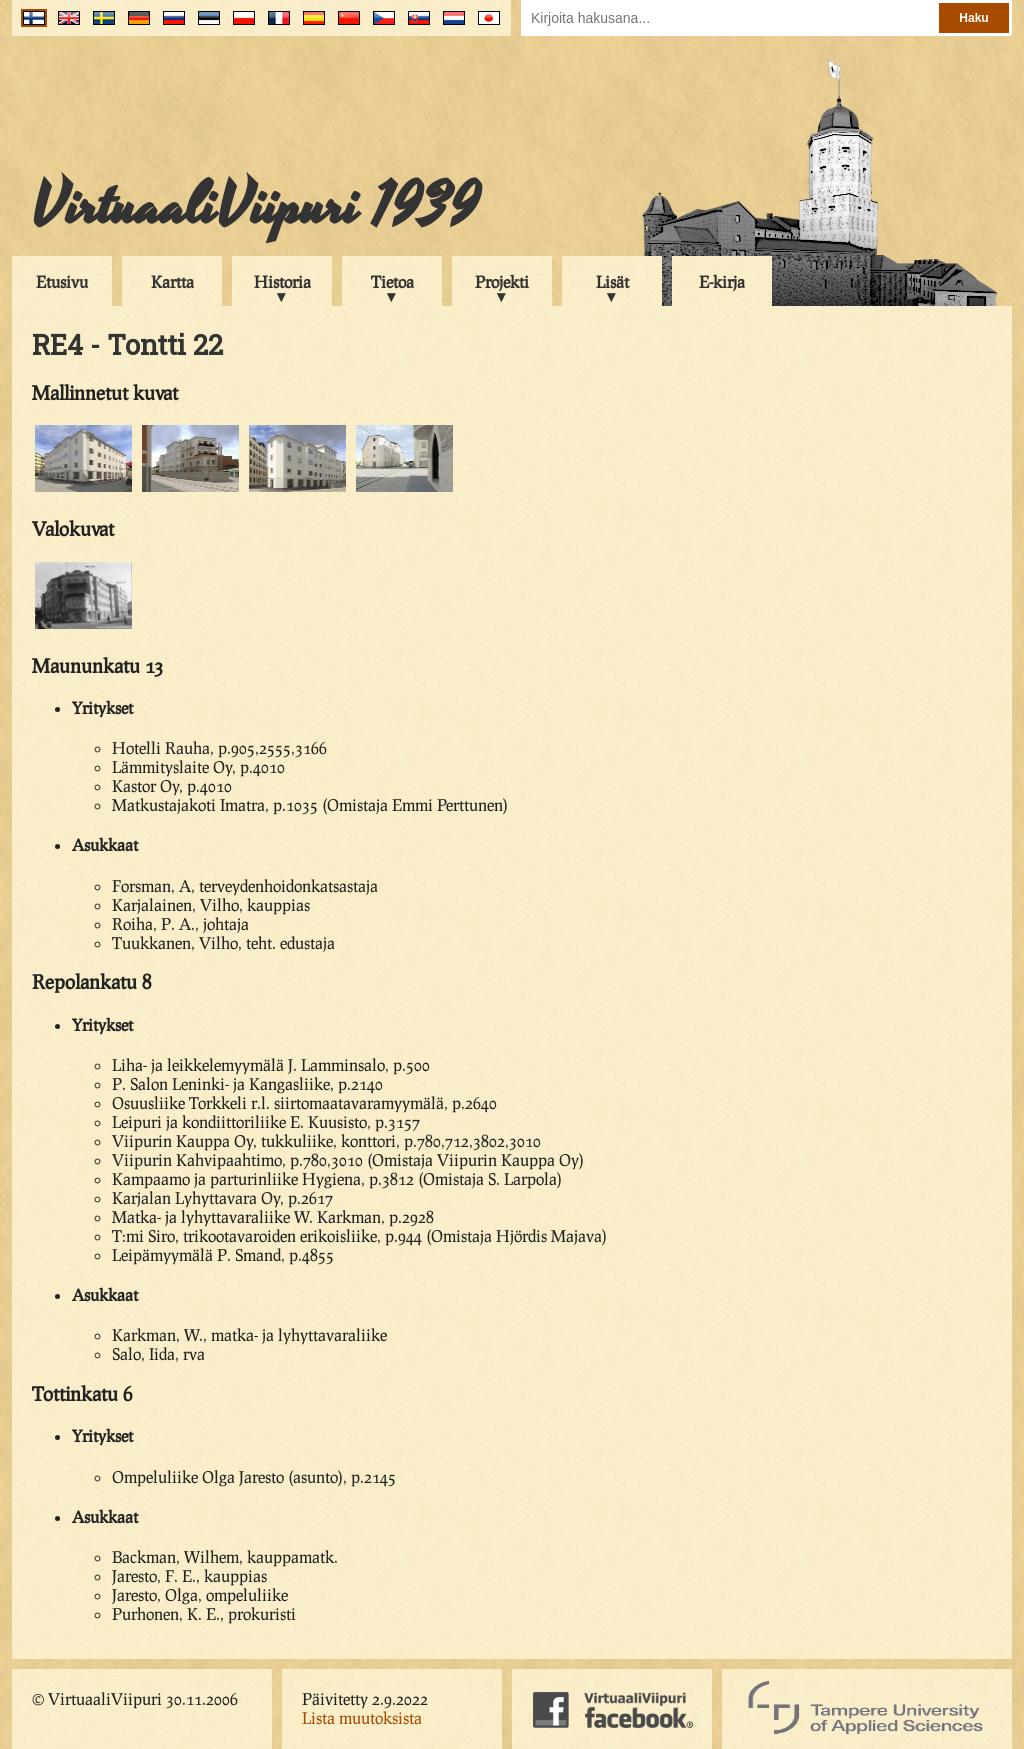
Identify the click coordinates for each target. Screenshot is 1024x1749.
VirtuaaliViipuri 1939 (255, 207)
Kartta (172, 281)
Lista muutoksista (362, 1717)
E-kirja (722, 281)
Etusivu (62, 281)
